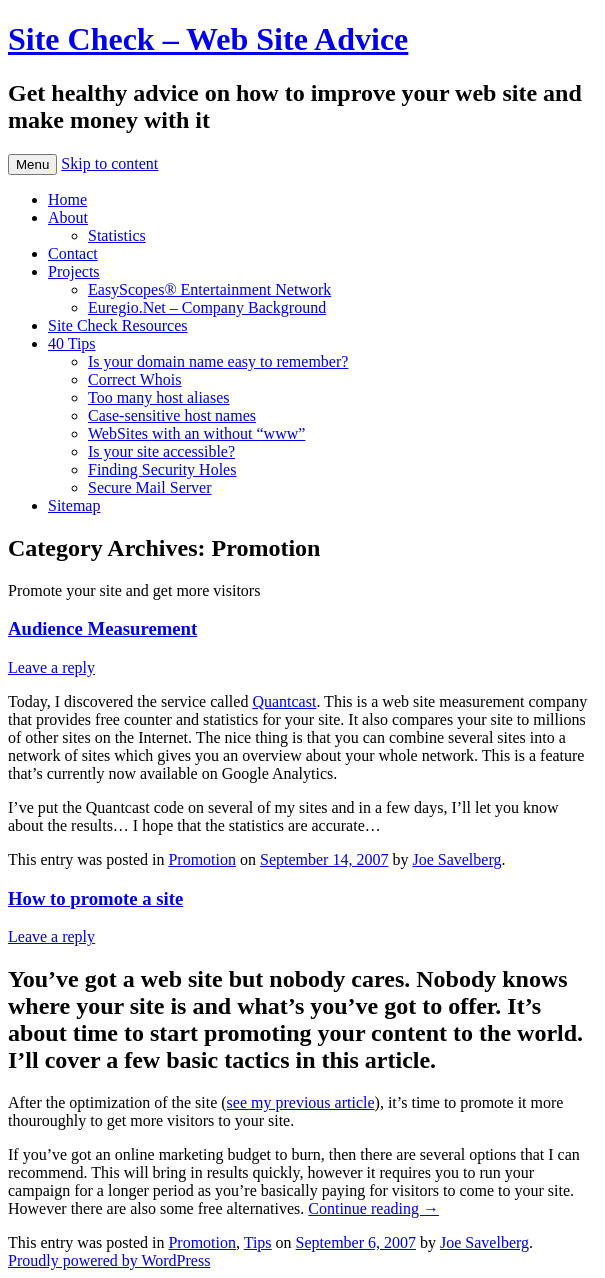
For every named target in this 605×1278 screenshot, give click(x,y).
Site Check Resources (118, 325)
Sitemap (74, 505)
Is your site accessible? (161, 451)
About (68, 217)
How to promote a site (95, 898)
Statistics (117, 235)
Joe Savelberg (456, 859)
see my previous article (301, 1102)
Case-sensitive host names (172, 415)
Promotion (202, 859)
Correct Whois (134, 379)
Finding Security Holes (162, 469)
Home (67, 199)
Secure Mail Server (150, 487)
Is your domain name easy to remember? (218, 361)
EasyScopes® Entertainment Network (209, 289)
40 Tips (72, 343)
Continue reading (373, 1208)
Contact (73, 253)
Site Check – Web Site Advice (208, 39)
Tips (258, 1242)
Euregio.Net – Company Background (207, 307)
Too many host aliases (159, 397)
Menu (32, 164)
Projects (74, 271)
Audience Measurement (102, 628)
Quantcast (284, 701)
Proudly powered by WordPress (109, 1260)
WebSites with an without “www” (196, 433)
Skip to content (109, 163)
